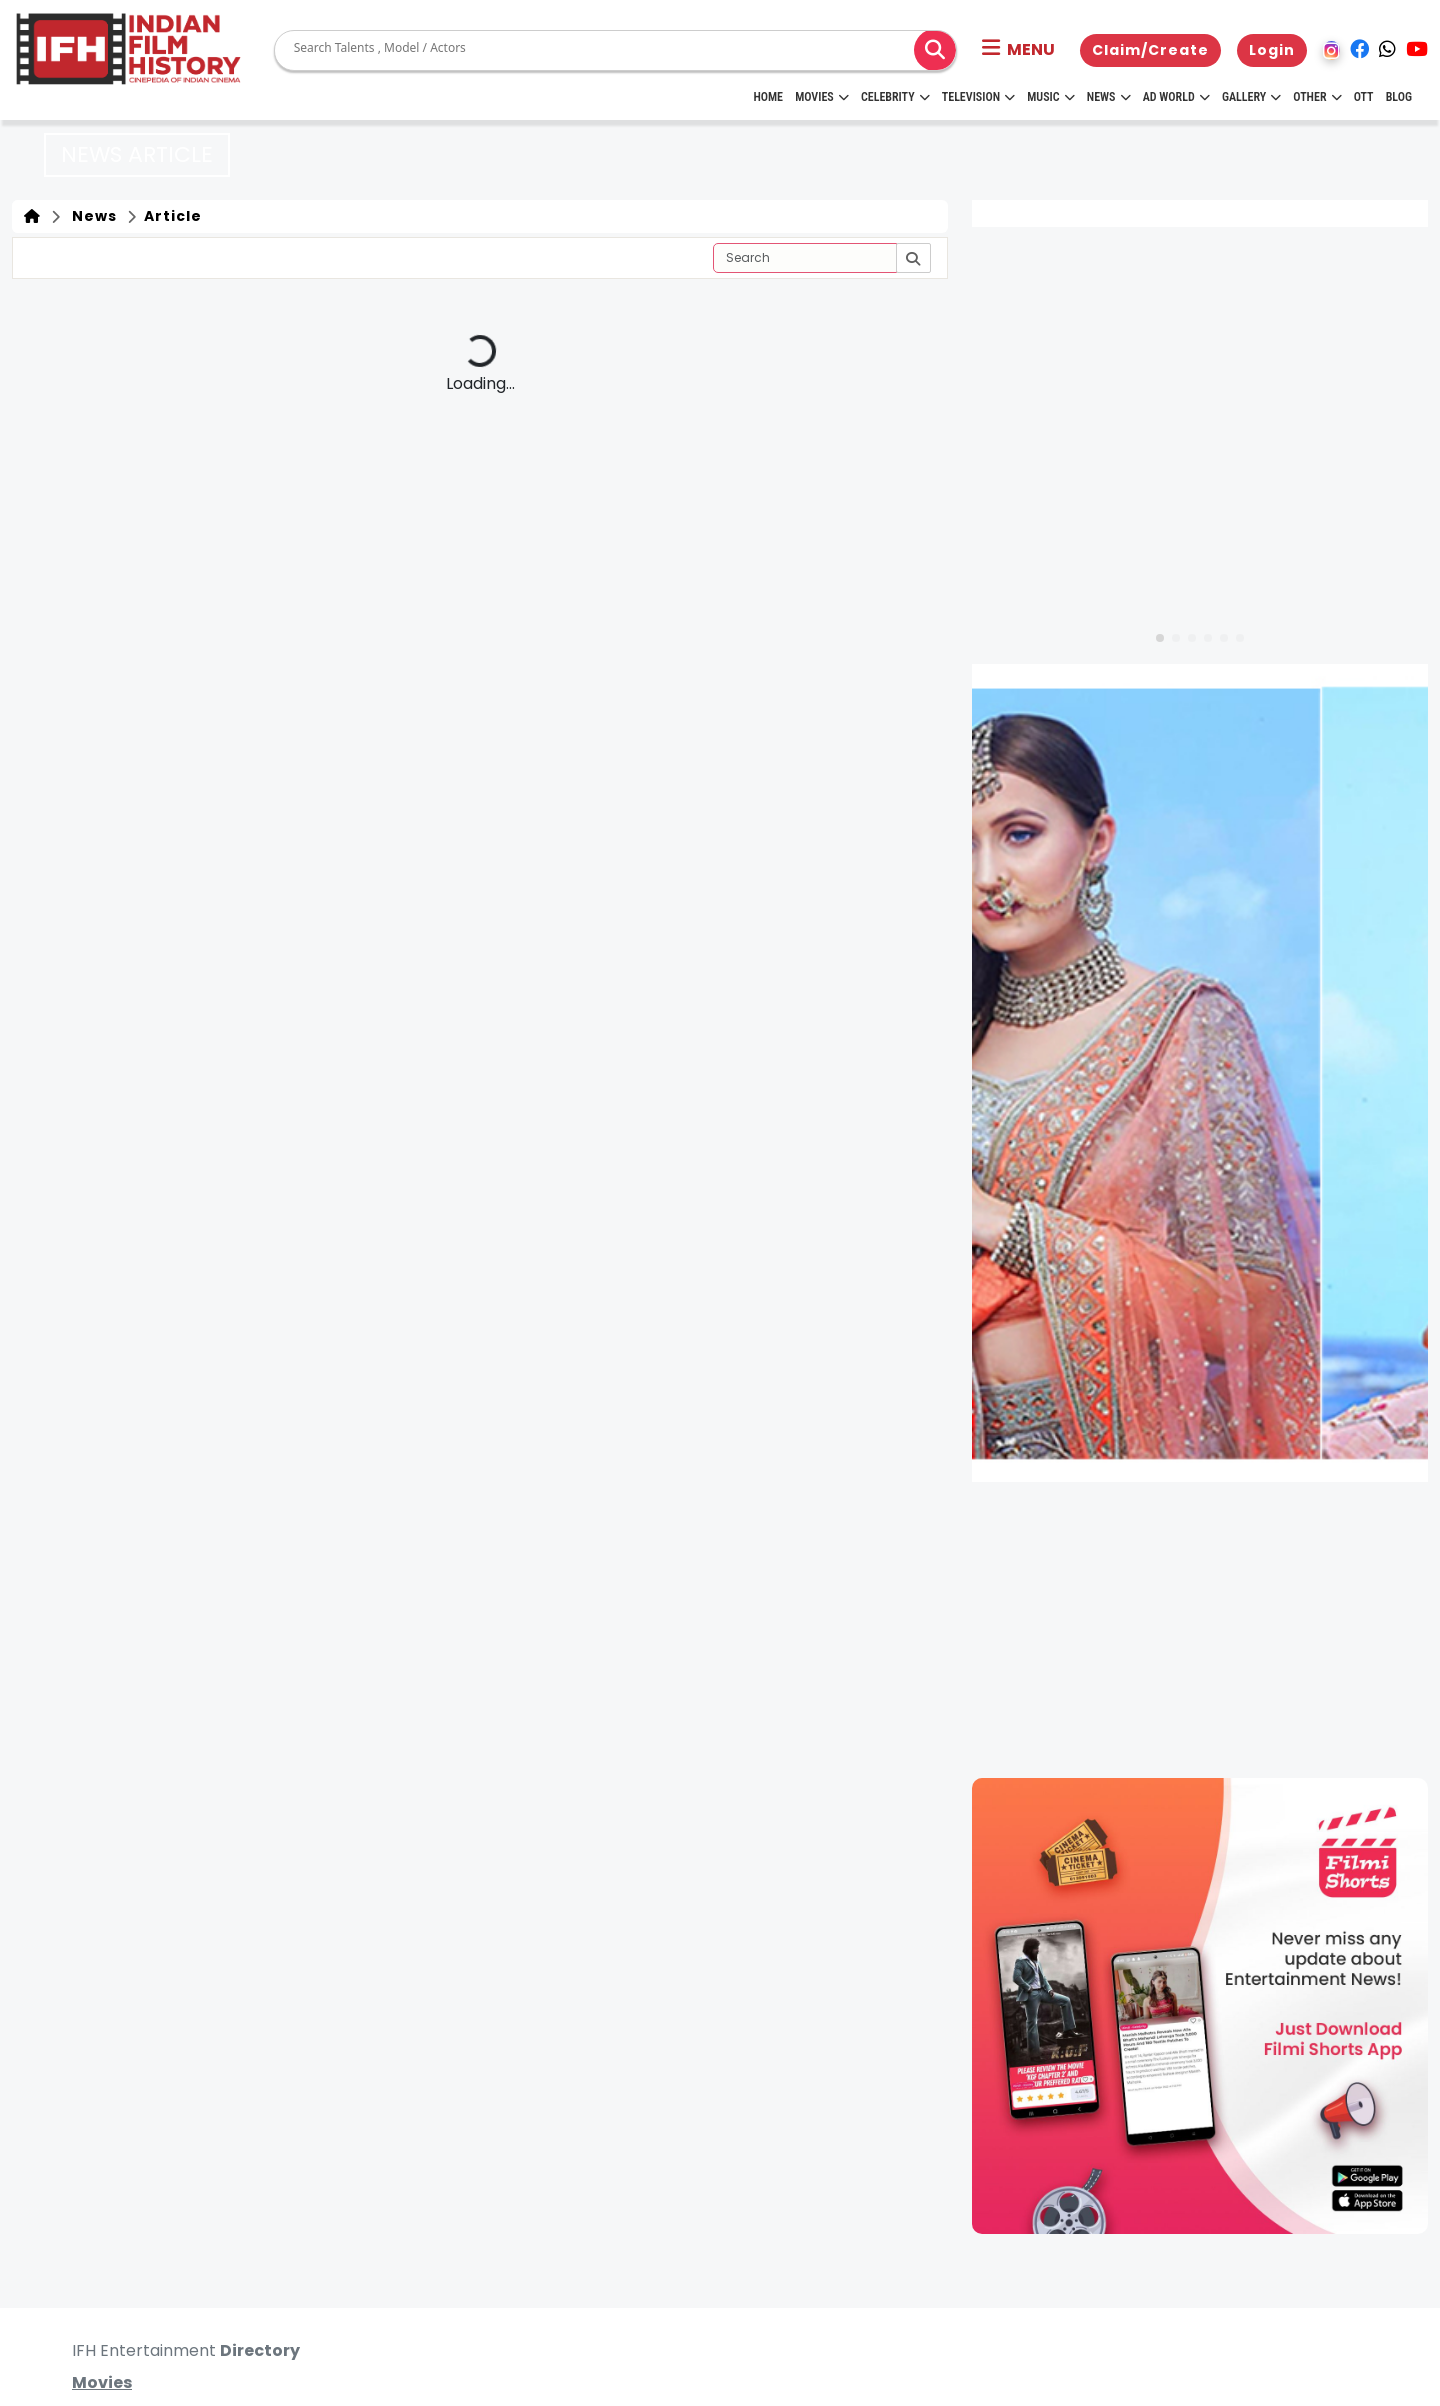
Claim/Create (1150, 50)
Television (978, 97)
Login (1272, 50)
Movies (822, 97)
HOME (768, 97)
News (1109, 97)
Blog (1399, 97)
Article (171, 216)
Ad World (1176, 97)
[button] (1018, 50)
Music (1050, 97)
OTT (1364, 97)
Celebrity (895, 97)
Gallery (1251, 97)
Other (1317, 97)
